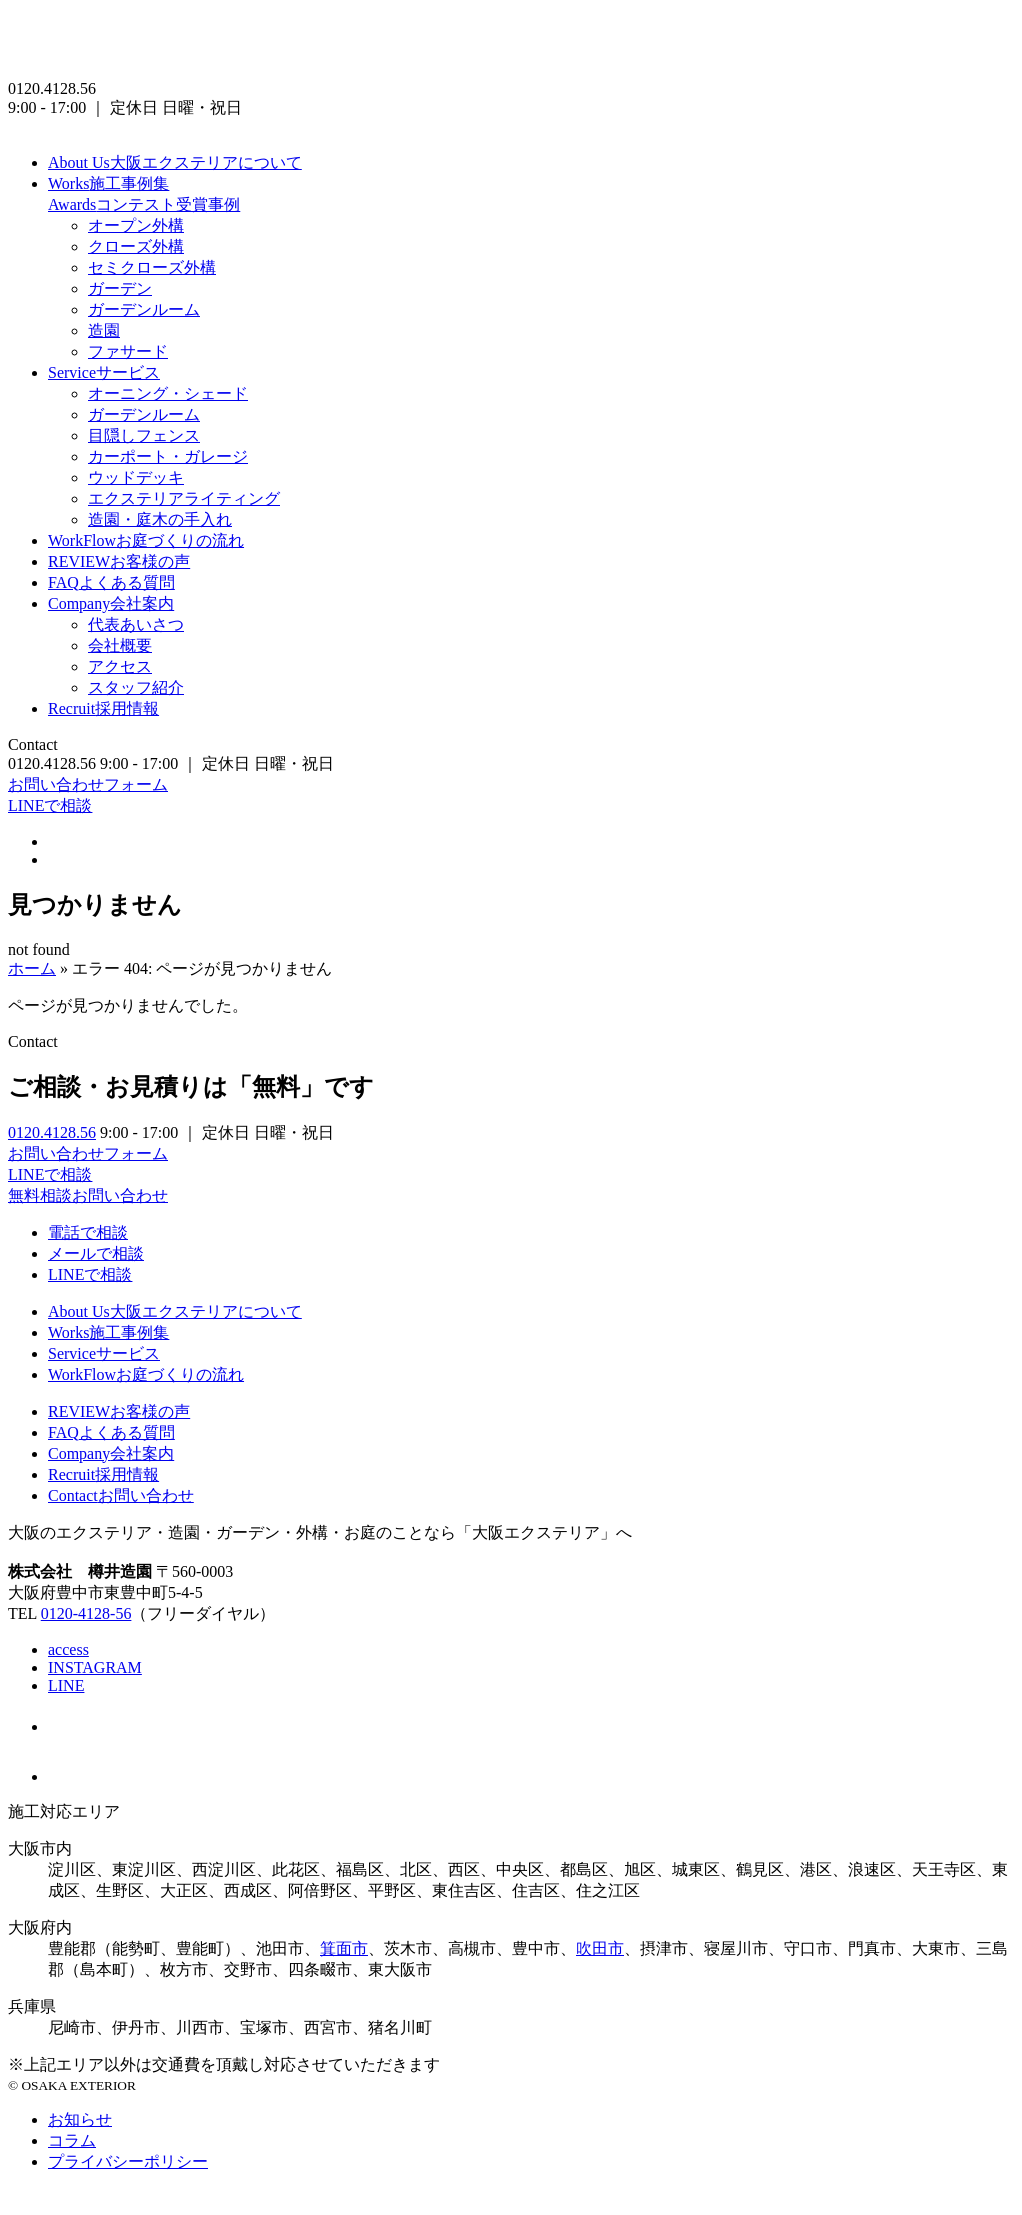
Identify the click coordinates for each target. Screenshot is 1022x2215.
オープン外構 (136, 225)
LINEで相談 (50, 805)
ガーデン (120, 288)
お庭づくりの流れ (146, 540)
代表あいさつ (136, 624)
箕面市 (344, 1948)
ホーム (32, 968)
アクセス (120, 666)
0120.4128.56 (52, 1132)
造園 (104, 330)
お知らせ (80, 2119)
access (68, 1649)
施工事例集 (108, 183)
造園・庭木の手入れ (160, 519)
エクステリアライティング (184, 498)
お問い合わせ (121, 1495)
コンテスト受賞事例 (144, 204)
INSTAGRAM (95, 1667)
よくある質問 (111, 582)
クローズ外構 (136, 246)
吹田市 (600, 1948)
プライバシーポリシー (128, 2161)
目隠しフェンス (144, 435)
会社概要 (120, 645)
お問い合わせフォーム (88, 784)
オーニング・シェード (168, 393)
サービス (104, 372)
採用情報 (103, 708)
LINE (66, 1685)
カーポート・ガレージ (168, 456)
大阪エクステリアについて (175, 162)
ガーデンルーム (144, 309)
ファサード (128, 351)
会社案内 (111, 603)
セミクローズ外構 (152, 267)
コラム (72, 2140)
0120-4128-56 (86, 1613)
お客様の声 (119, 561)
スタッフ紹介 (136, 687)
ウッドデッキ (136, 477)
